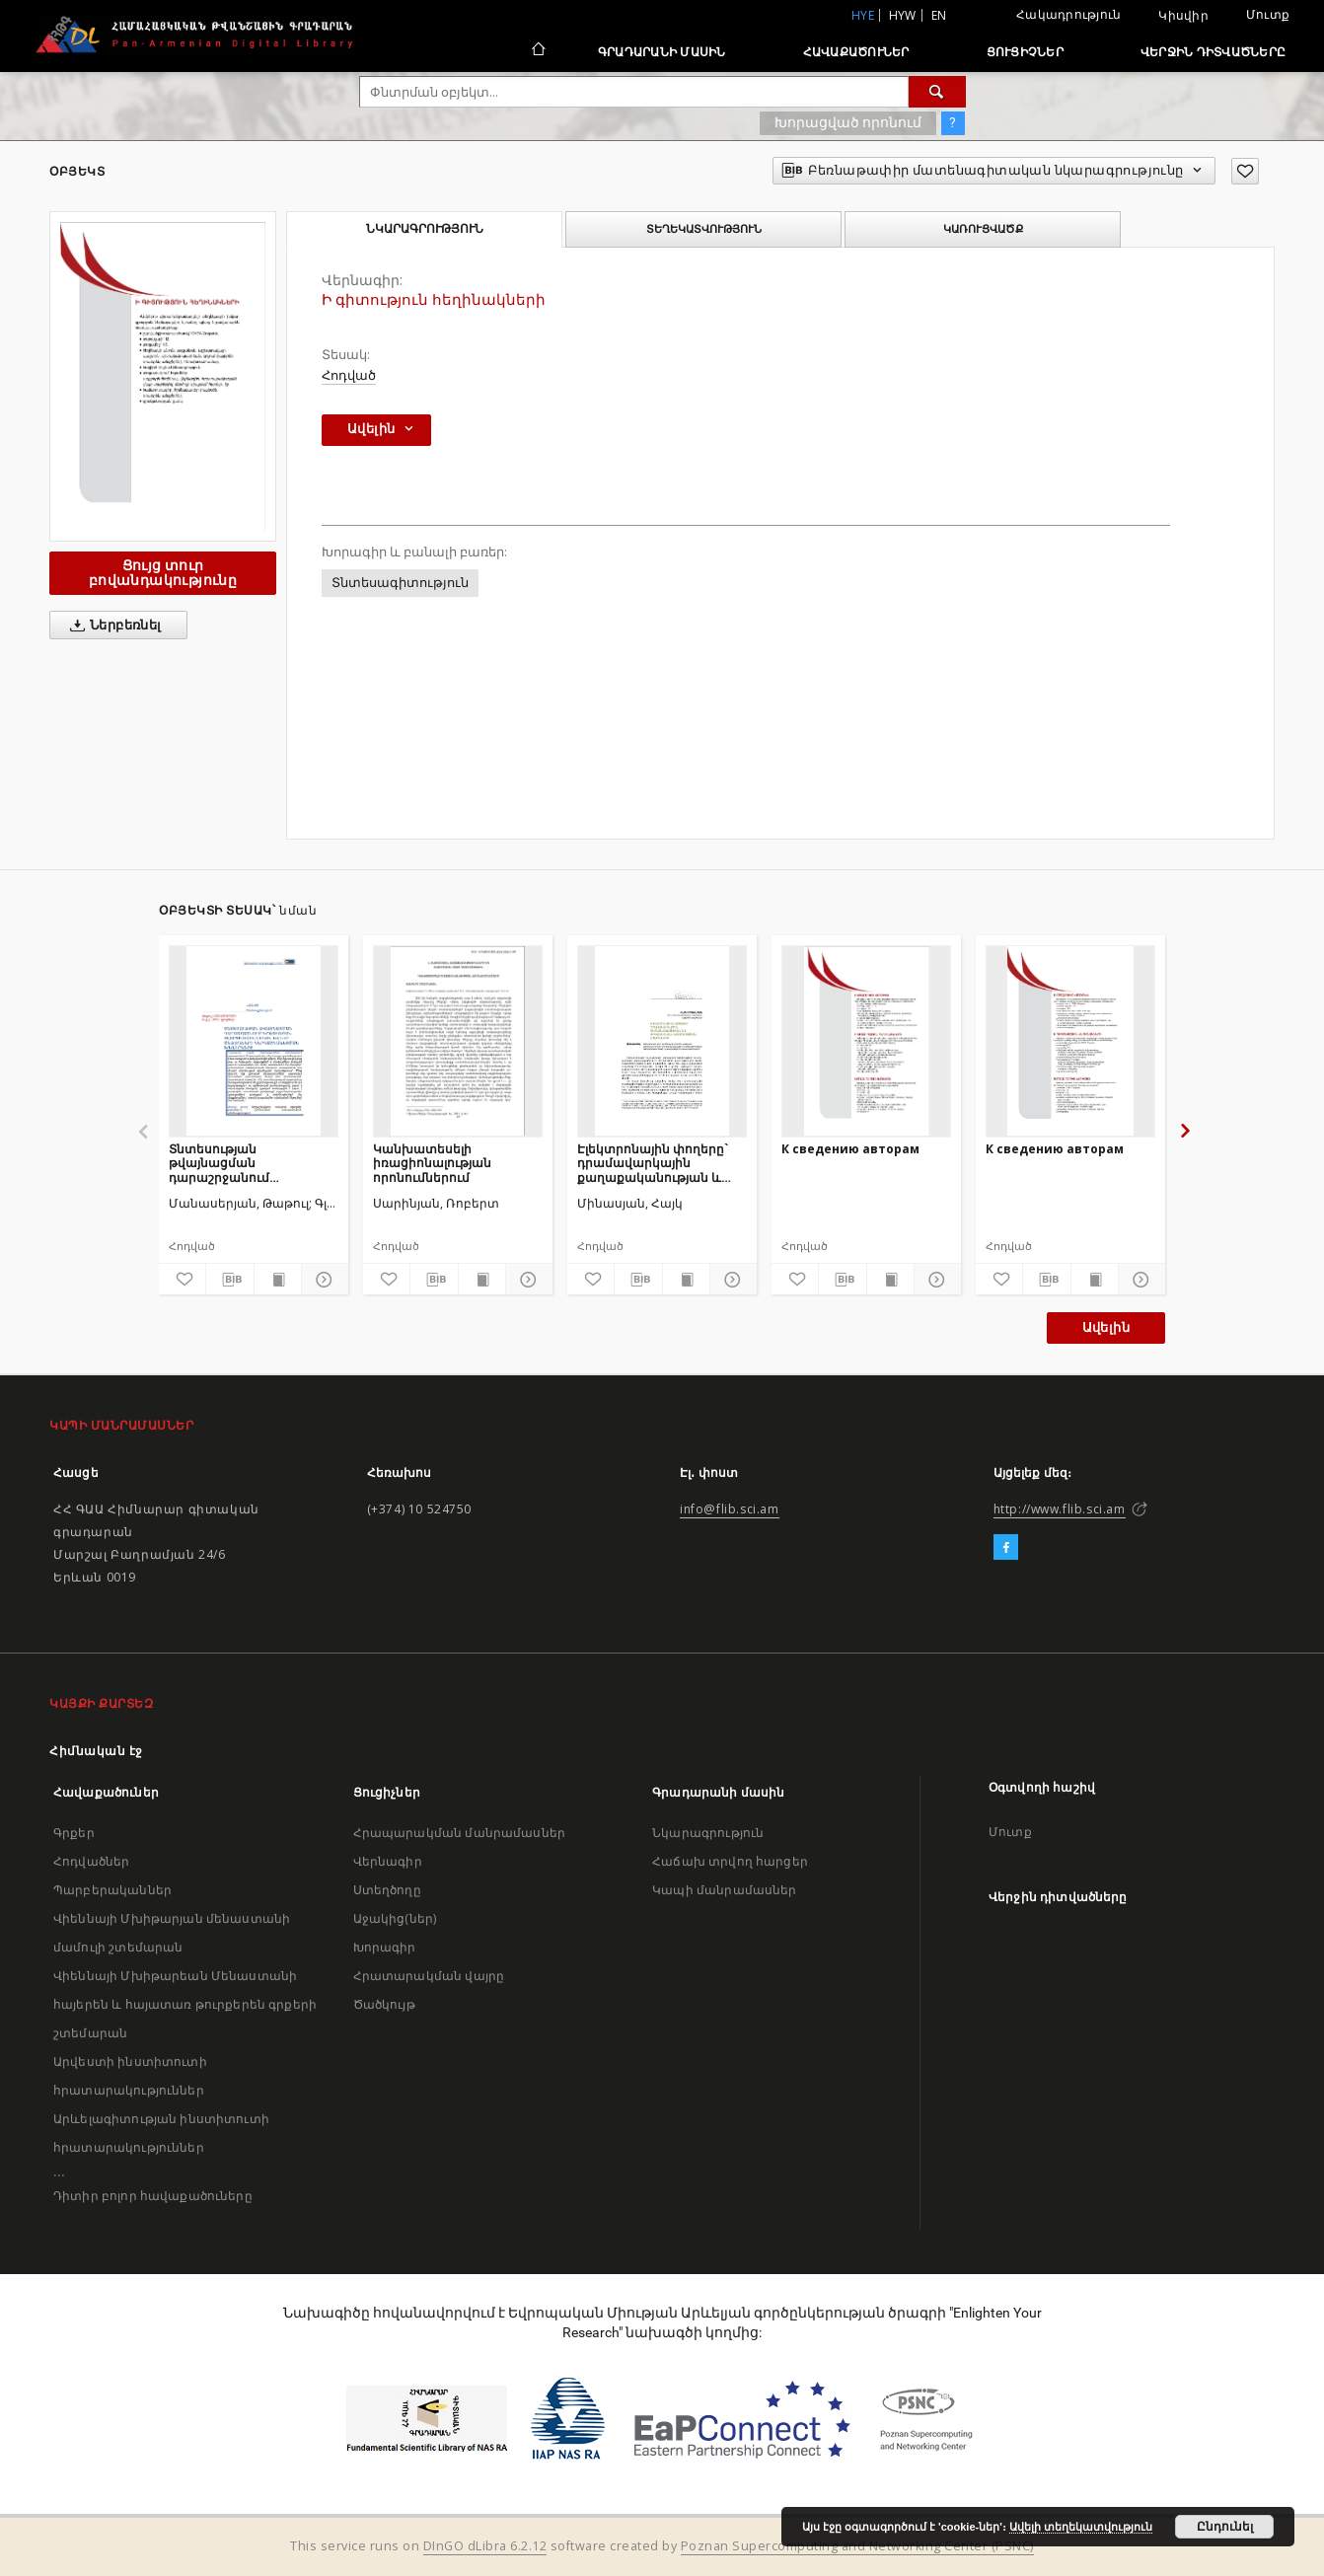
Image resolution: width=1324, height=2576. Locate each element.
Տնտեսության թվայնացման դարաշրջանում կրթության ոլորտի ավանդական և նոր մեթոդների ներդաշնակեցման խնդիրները (232, 1163)
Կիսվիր (1183, 16)
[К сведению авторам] (866, 1041)
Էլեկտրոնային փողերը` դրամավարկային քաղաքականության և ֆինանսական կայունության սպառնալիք (661, 1163)
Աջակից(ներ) (395, 1918)
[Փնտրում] (937, 92)
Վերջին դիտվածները (1213, 51)
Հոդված (349, 375)
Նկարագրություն (708, 1832)
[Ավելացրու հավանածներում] (1245, 171)
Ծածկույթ (384, 2004)
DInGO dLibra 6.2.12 (485, 2546)
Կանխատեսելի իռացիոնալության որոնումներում (432, 1163)
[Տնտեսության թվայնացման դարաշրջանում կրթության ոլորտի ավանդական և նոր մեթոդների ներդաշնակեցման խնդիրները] (253, 1041)
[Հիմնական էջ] (537, 51)
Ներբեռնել (112, 625)
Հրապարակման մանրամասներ (459, 1832)
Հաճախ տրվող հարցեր (730, 1861)
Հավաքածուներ (856, 51)
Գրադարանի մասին (662, 51)
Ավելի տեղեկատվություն (1080, 2527)
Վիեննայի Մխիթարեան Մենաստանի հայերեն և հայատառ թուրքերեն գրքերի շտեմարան (185, 2004)
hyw (903, 15)
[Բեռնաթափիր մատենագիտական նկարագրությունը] (229, 1279)
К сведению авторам (850, 1149)
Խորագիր (384, 1947)
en (939, 15)
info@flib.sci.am (729, 1509)
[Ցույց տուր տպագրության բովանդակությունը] (278, 1279)
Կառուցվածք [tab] (983, 229)
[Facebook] (1005, 1548)
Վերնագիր (387, 1861)
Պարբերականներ (112, 1889)
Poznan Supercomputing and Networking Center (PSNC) (857, 2546)
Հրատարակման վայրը (429, 1975)
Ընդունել (1225, 2527)
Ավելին (1106, 1327)
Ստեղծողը (387, 1889)
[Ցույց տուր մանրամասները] (322, 1279)
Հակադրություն (1068, 14)
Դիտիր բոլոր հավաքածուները (153, 2195)
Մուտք (1267, 14)
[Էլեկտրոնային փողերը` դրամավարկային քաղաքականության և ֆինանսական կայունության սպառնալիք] (662, 1041)
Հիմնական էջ (96, 1750)
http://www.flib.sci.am (1059, 1509)
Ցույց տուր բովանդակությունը (163, 572)
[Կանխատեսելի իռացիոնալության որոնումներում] (458, 1041)
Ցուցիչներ (1025, 51)
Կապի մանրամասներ (724, 1889)
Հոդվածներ (91, 1861)
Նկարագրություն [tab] (424, 229)
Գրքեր (74, 1832)
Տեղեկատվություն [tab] (704, 229)
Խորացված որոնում (847, 122)
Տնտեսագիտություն (400, 582)
